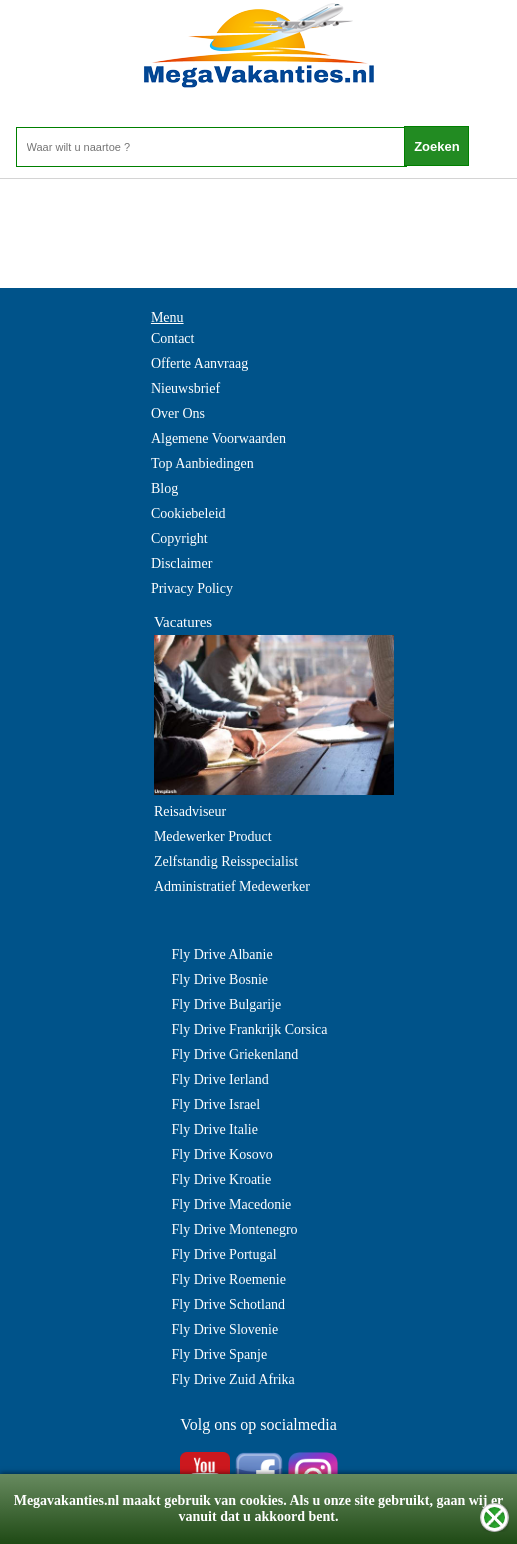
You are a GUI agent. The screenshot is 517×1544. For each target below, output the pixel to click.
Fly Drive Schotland (229, 1304)
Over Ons (178, 413)
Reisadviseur (190, 811)
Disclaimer (181, 563)
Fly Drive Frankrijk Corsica (250, 1029)
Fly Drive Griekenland (235, 1054)
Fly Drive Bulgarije (227, 1004)
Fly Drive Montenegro (235, 1229)
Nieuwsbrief (185, 388)
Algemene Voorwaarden (218, 438)
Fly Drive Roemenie (229, 1279)
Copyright (179, 538)
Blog (164, 488)
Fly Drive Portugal (224, 1254)
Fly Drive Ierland (220, 1079)
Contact (173, 338)
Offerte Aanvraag (199, 363)
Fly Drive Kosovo (222, 1154)
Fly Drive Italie (215, 1129)
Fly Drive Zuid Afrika (233, 1379)
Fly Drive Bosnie (220, 979)
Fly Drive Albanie (222, 954)
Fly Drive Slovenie (225, 1329)
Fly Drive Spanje (220, 1354)
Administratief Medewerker (232, 886)
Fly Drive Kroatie (222, 1179)
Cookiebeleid (188, 513)
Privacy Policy (192, 588)
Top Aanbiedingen (202, 463)
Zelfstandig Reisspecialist (226, 861)
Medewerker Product (213, 836)
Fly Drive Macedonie (232, 1204)
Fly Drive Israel (216, 1104)
